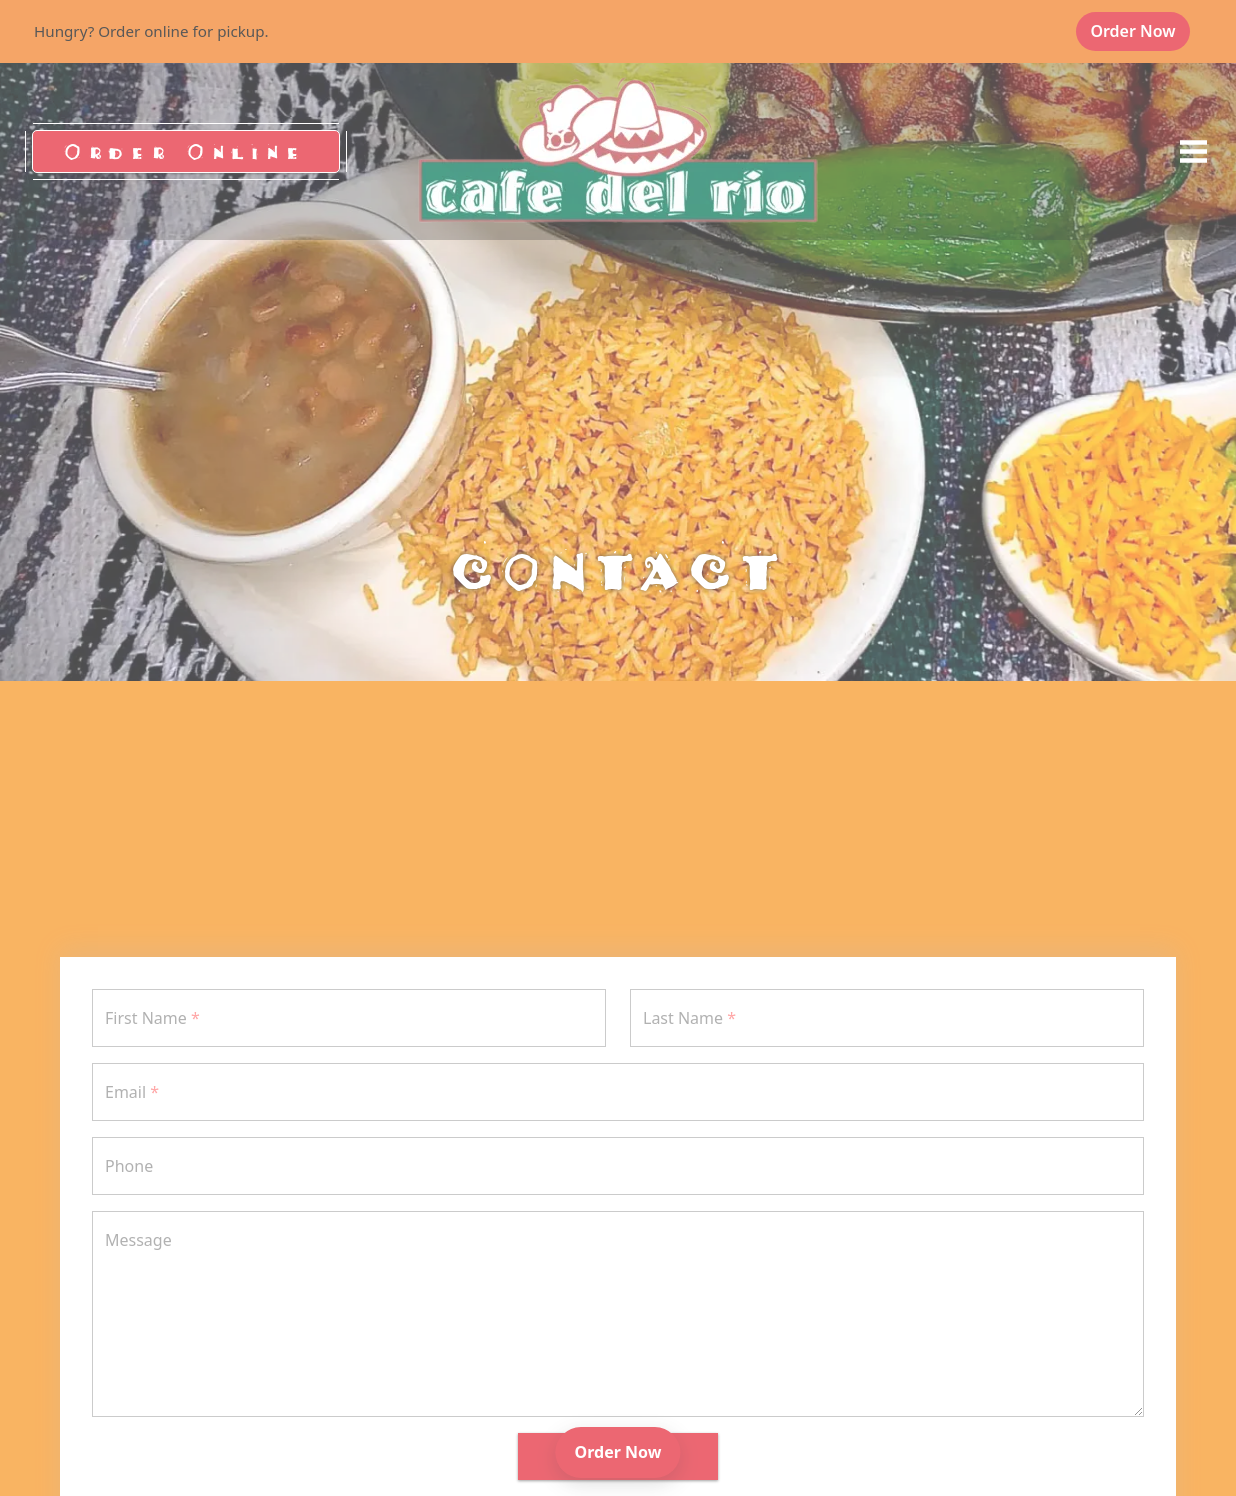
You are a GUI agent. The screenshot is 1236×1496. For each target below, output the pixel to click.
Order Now (1140, 30)
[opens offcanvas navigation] (1193, 152)
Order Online (186, 151)
